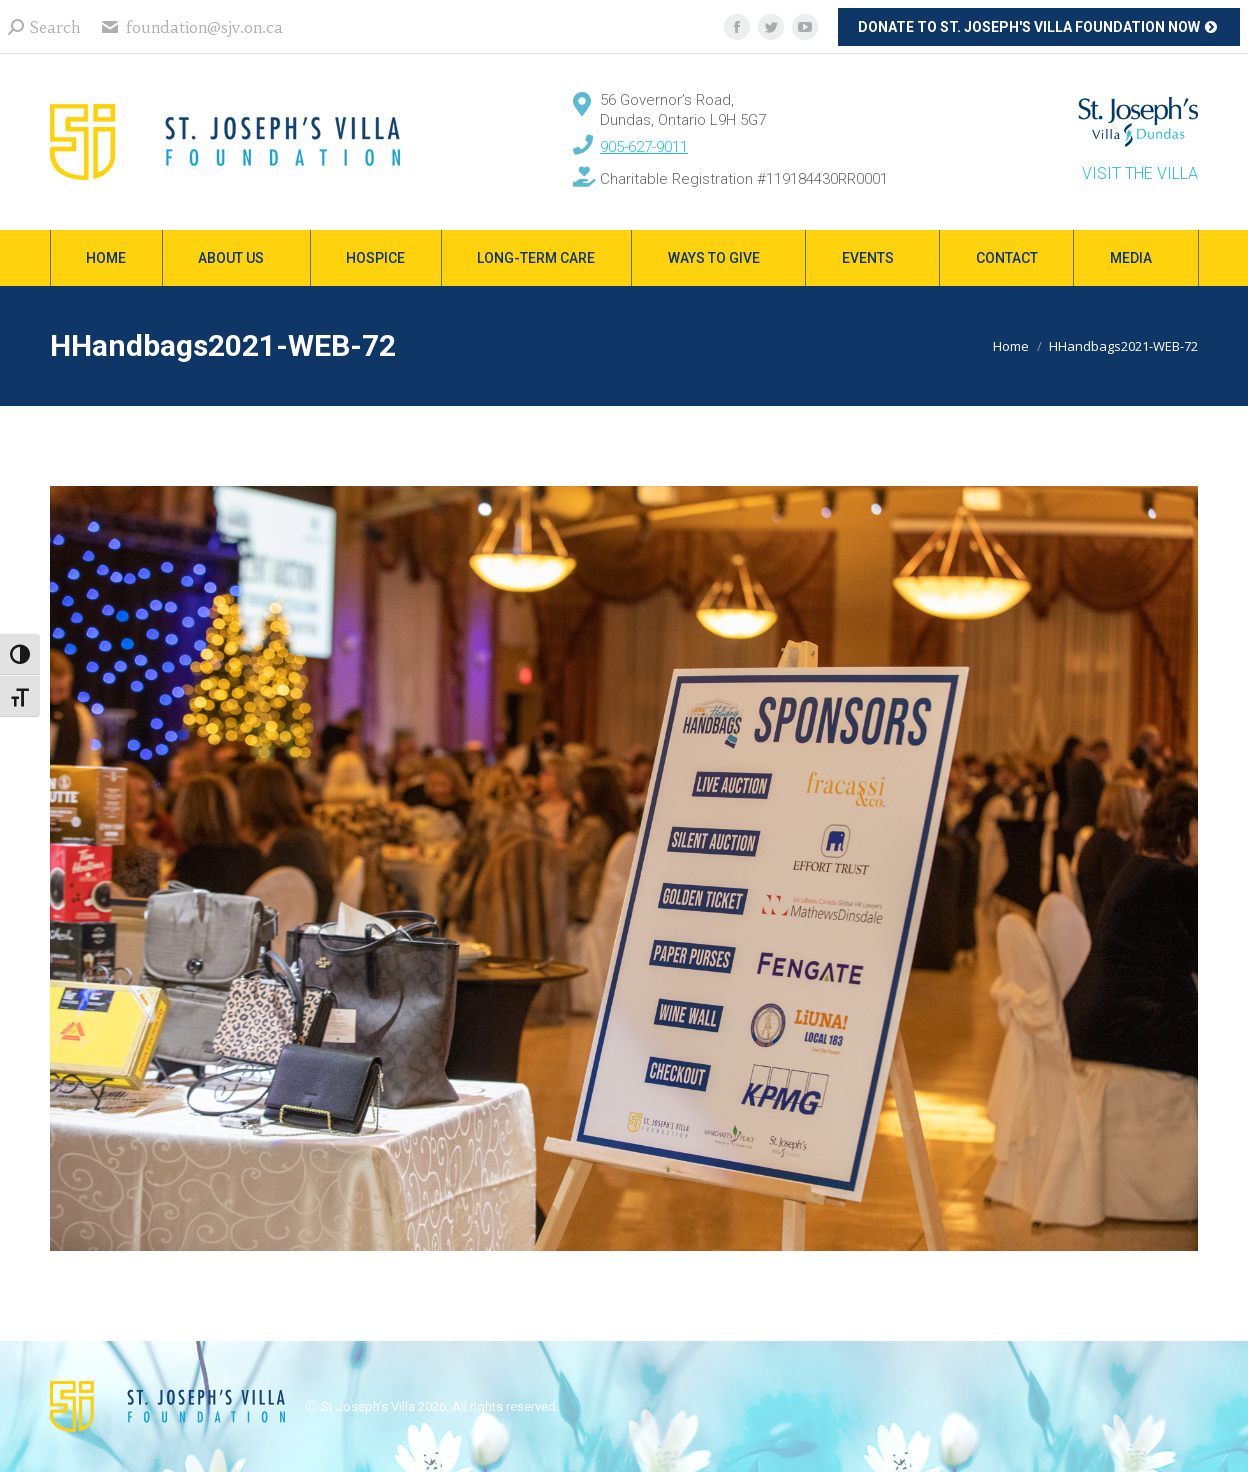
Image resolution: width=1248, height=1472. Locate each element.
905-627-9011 (644, 147)
